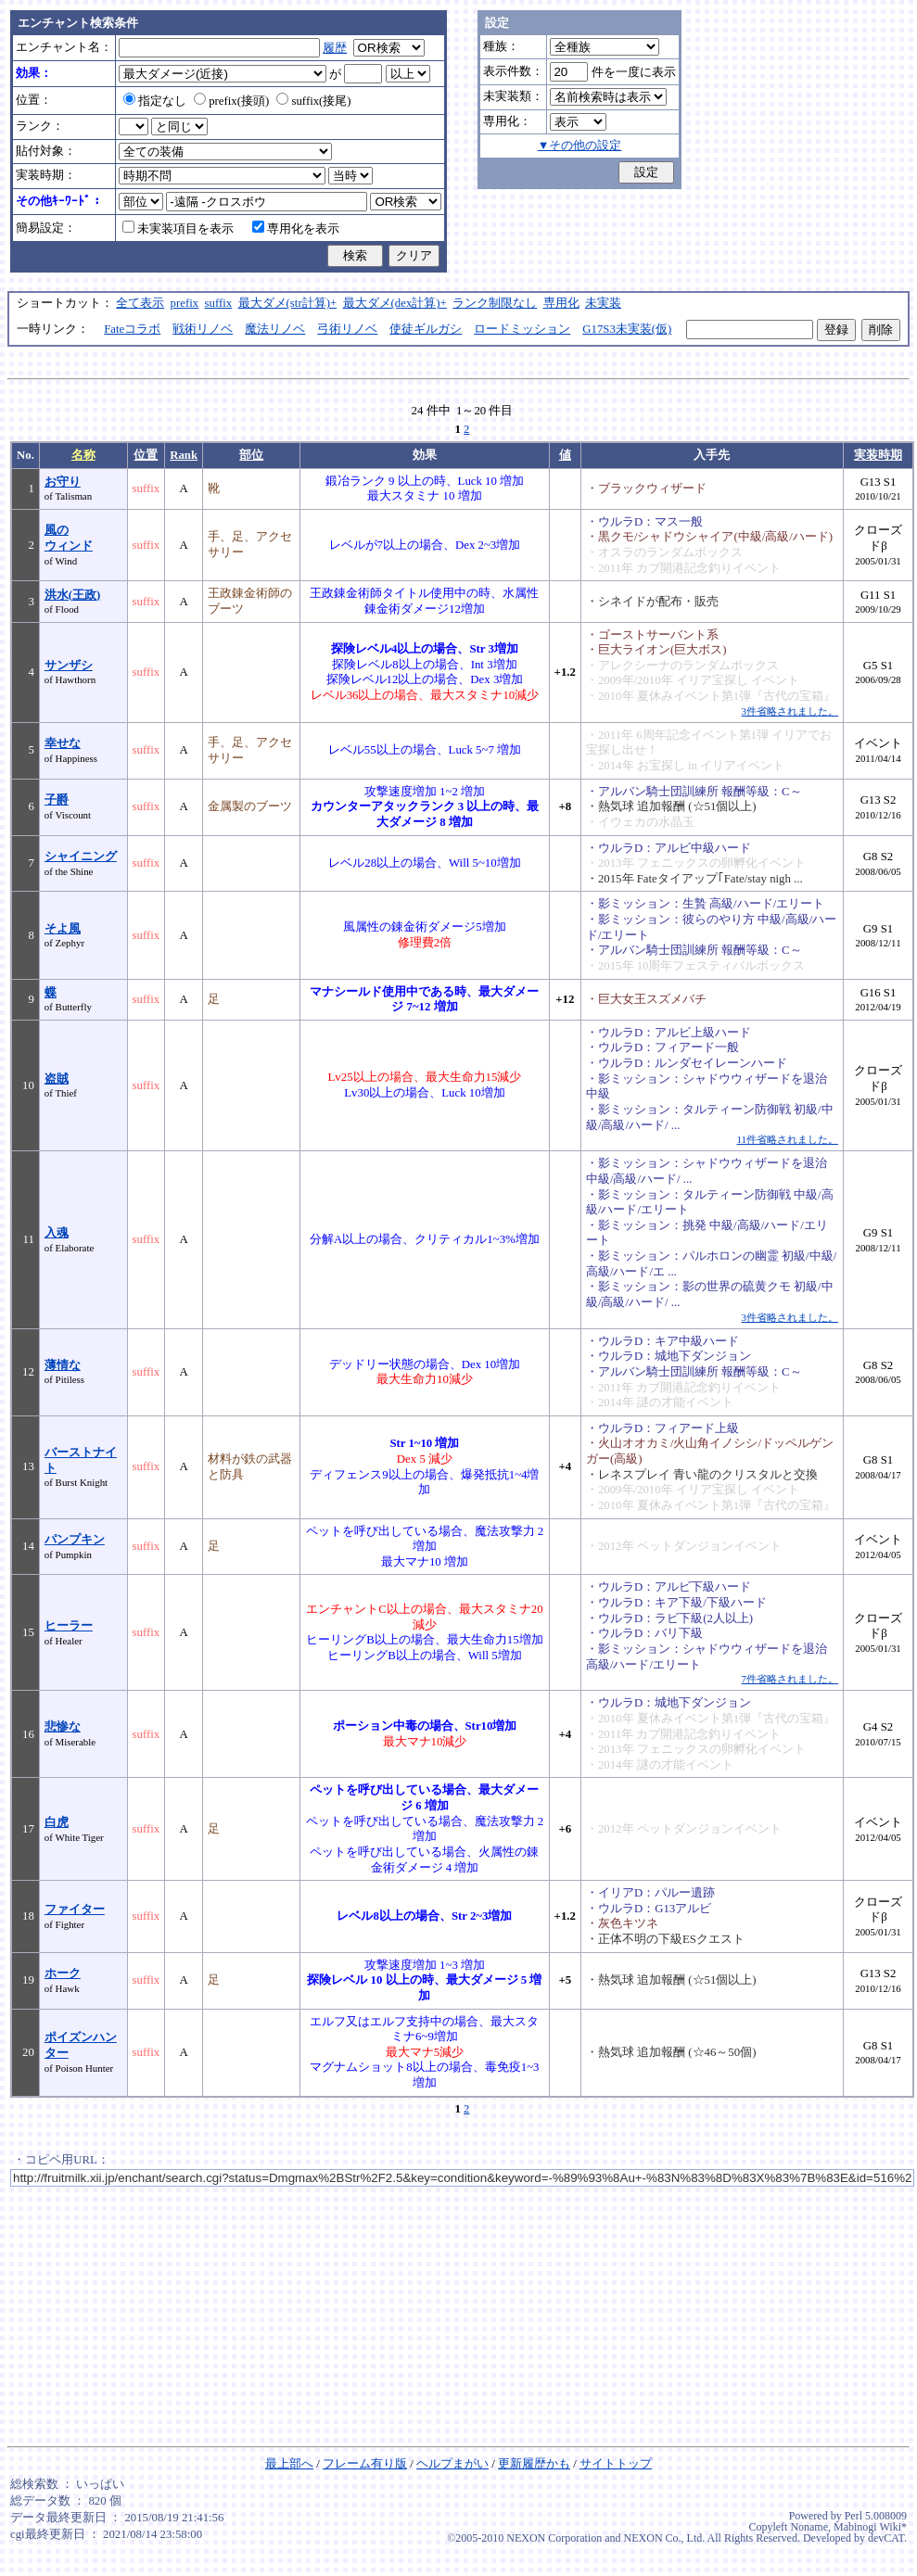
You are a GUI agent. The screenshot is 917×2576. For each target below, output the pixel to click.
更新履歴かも (534, 2463)
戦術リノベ (202, 329)
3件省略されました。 (790, 711)
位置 (146, 455)
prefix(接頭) (231, 101)
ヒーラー (69, 1625)
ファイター (75, 1909)
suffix (219, 303)
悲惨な (63, 1726)
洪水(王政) (73, 595)
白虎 (57, 1822)
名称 (83, 455)
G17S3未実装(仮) (626, 329)
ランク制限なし (494, 303)
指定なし (154, 101)
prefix (185, 303)
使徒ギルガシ (425, 329)
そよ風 (63, 928)
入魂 (57, 1232)
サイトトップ (615, 2463)
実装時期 (878, 455)
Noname (809, 2526)
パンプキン (75, 1539)
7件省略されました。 (790, 1678)
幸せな (63, 743)
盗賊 (57, 1078)
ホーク (63, 1973)
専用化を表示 (295, 228)
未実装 (603, 303)
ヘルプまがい (452, 2463)
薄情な (63, 1365)
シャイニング (81, 856)
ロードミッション (522, 329)
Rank (183, 455)
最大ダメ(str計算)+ (288, 303)
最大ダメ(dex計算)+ (395, 303)
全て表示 (140, 303)
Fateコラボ (132, 329)
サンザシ (69, 665)
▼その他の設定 (580, 145)
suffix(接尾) (313, 101)
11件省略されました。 (787, 1139)
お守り (63, 482)
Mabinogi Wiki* (870, 2526)
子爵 (57, 799)
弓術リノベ (347, 329)
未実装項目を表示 (178, 228)
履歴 (335, 48)
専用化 (561, 303)
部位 (251, 455)
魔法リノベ (275, 329)
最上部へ (289, 2463)
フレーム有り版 (365, 2463)
